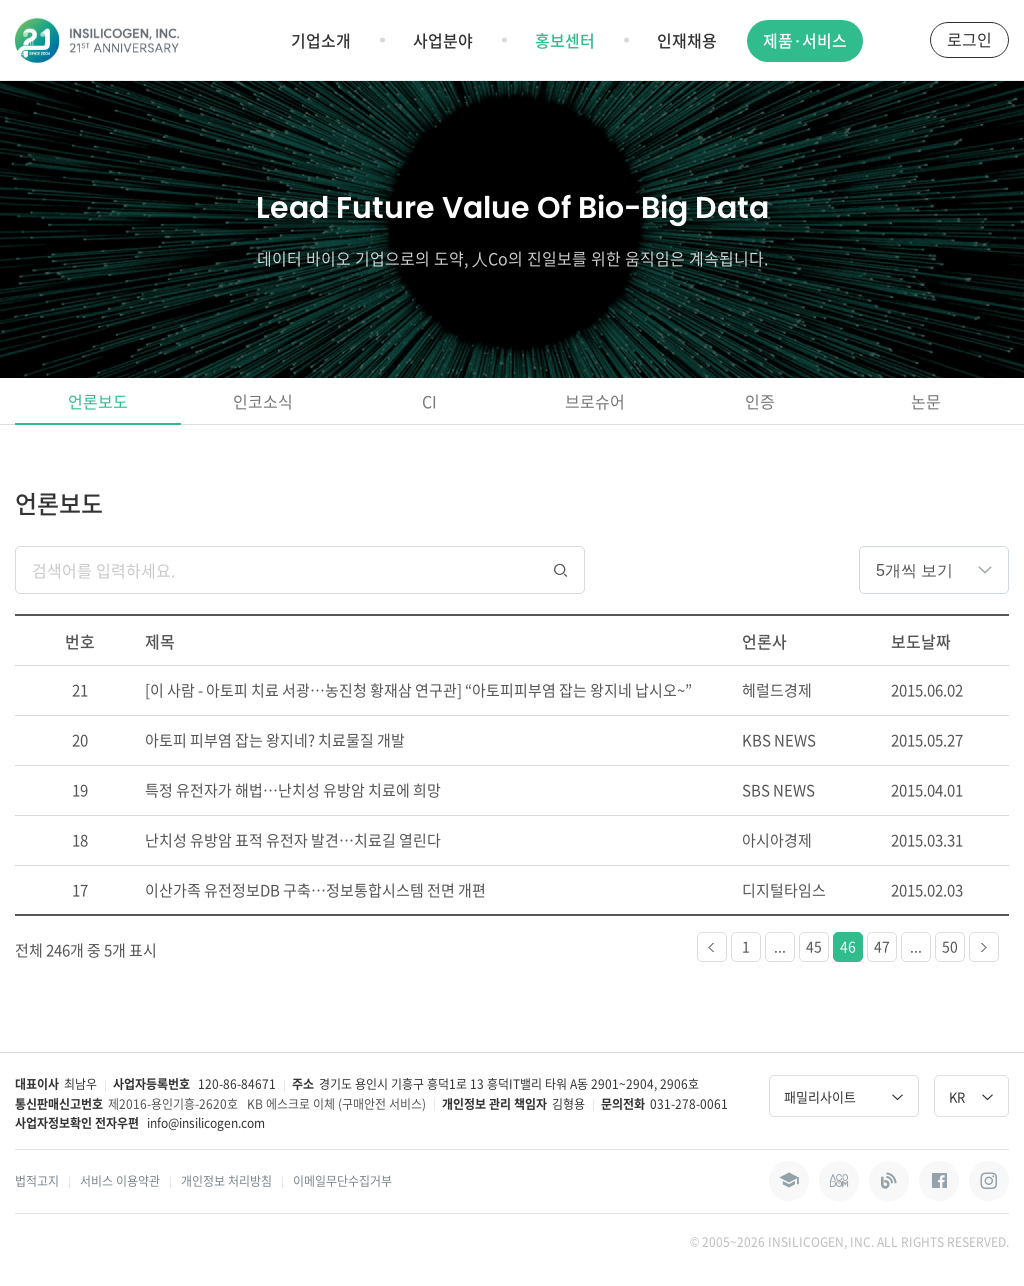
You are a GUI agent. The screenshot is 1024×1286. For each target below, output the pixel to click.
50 (950, 946)
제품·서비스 (805, 40)
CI (429, 401)
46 (848, 946)
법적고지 (37, 1181)
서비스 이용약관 (120, 1181)
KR (971, 1096)
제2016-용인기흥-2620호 (173, 1104)
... (780, 946)
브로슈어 (595, 401)
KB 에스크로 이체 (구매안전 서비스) (336, 1104)
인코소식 (263, 401)
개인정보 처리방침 (226, 1181)
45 (814, 946)
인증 (760, 401)
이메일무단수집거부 (342, 1181)
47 (882, 946)
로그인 (969, 39)
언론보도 (98, 401)
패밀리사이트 (844, 1096)
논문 (926, 401)
